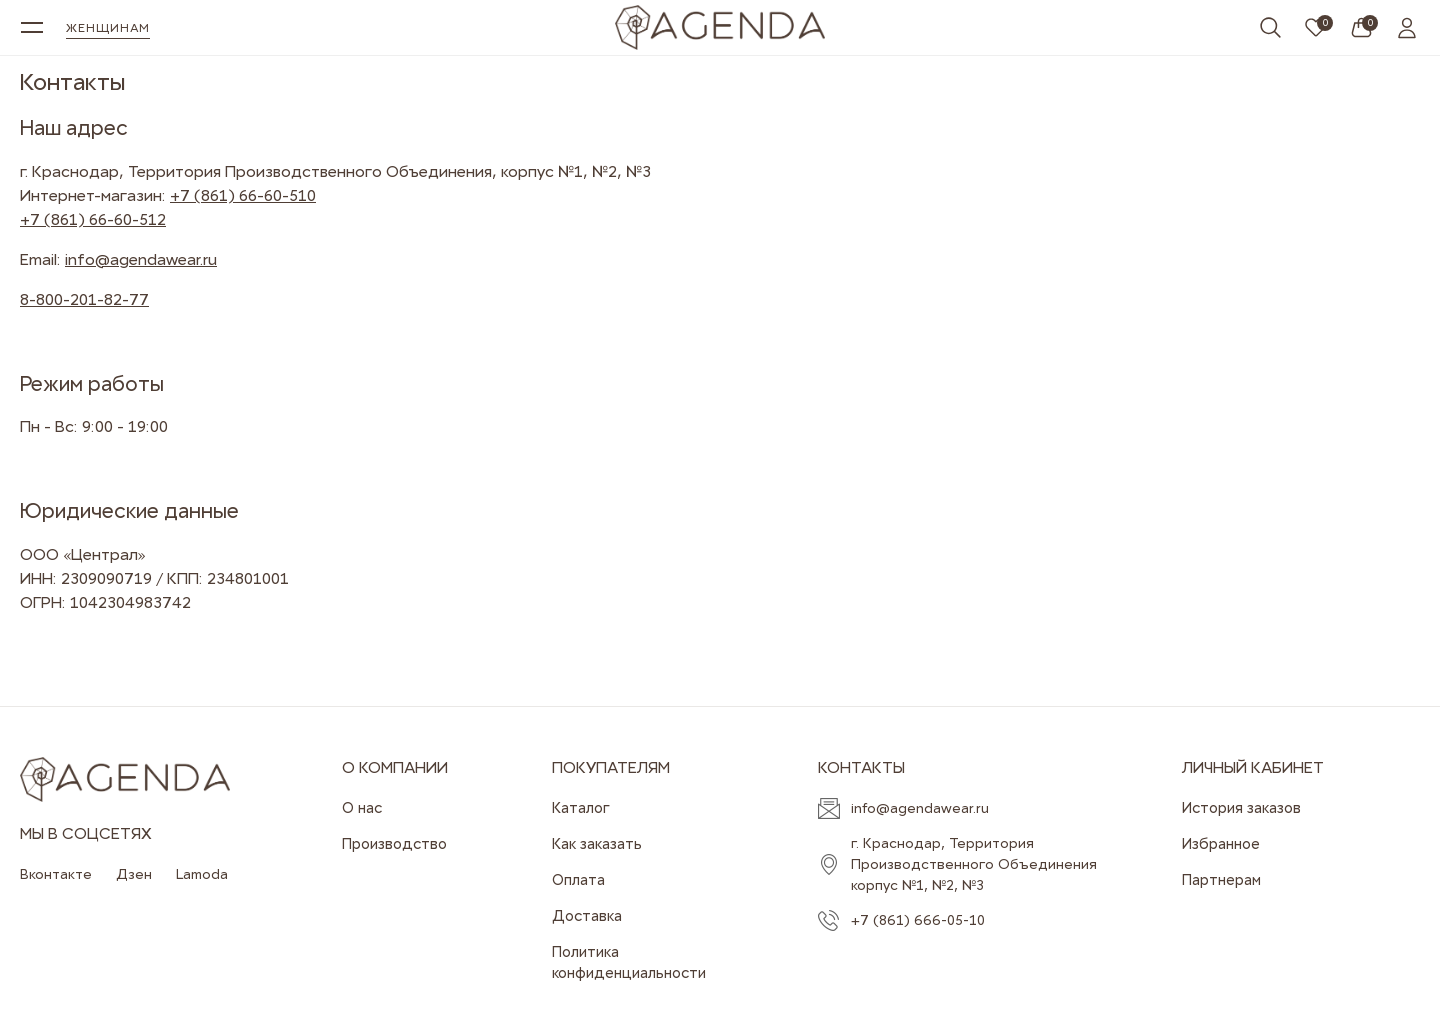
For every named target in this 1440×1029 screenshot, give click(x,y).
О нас (362, 808)
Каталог (581, 808)
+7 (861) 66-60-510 (243, 195)
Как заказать (597, 844)
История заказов (1241, 808)
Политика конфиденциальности (629, 962)
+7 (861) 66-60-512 (93, 219)
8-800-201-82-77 (84, 299)
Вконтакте (56, 874)
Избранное (1221, 844)
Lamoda (202, 874)
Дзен (134, 874)
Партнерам (1221, 880)
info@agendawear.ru (141, 259)
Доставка (587, 916)
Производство (394, 844)
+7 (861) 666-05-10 (918, 920)
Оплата (578, 880)
